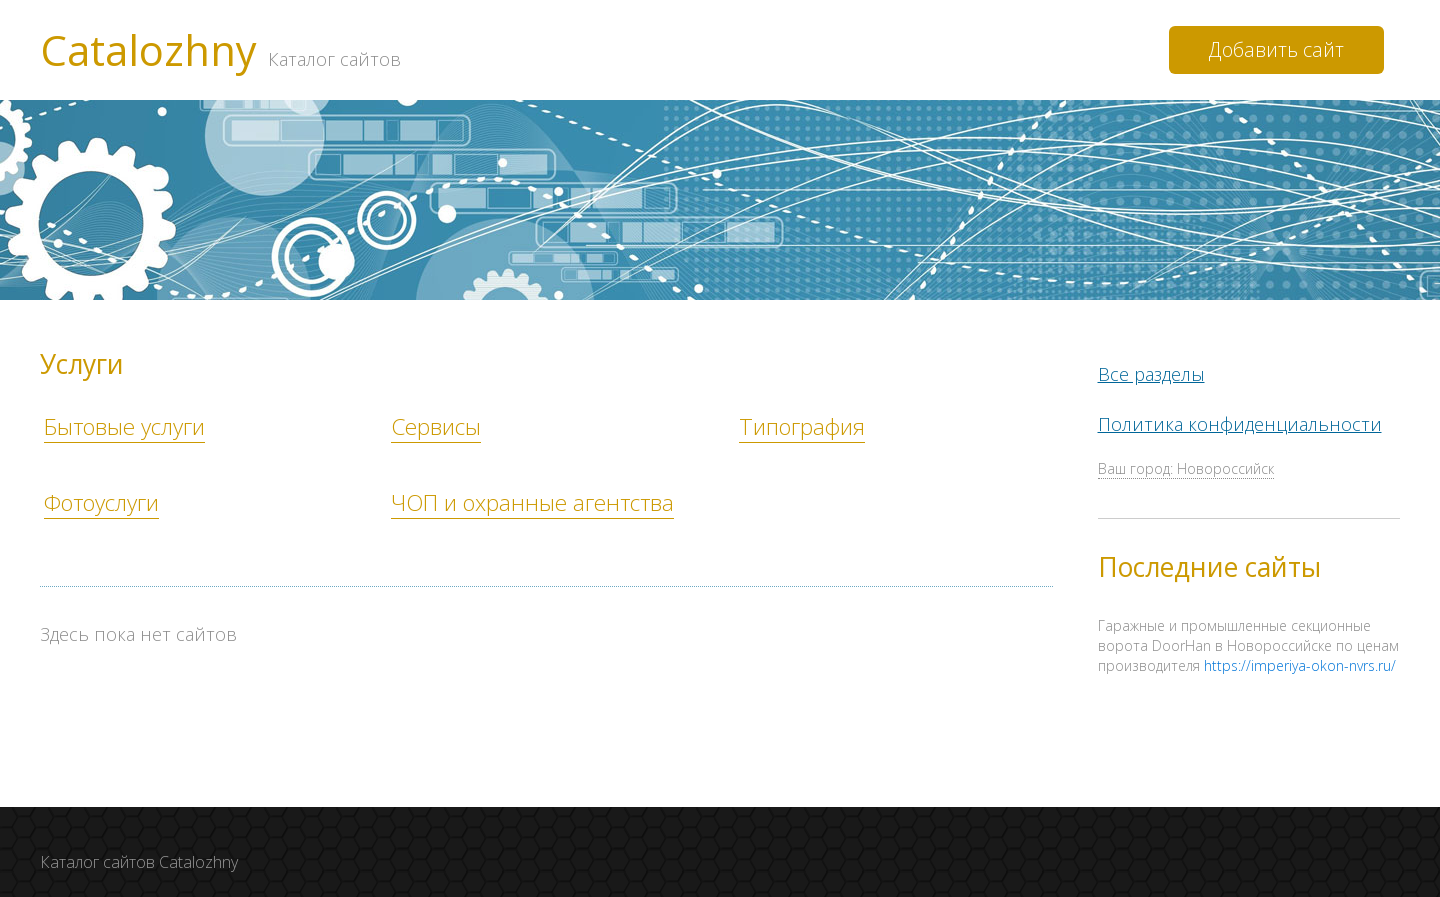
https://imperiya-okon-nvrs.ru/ (1300, 666)
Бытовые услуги (124, 426)
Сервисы (436, 426)
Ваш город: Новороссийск (1186, 470)
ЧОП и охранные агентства (532, 502)
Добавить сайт (1276, 49)
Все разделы (1151, 375)
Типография (802, 426)
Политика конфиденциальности (1240, 425)
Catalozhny (220, 50)
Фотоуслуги (101, 502)
